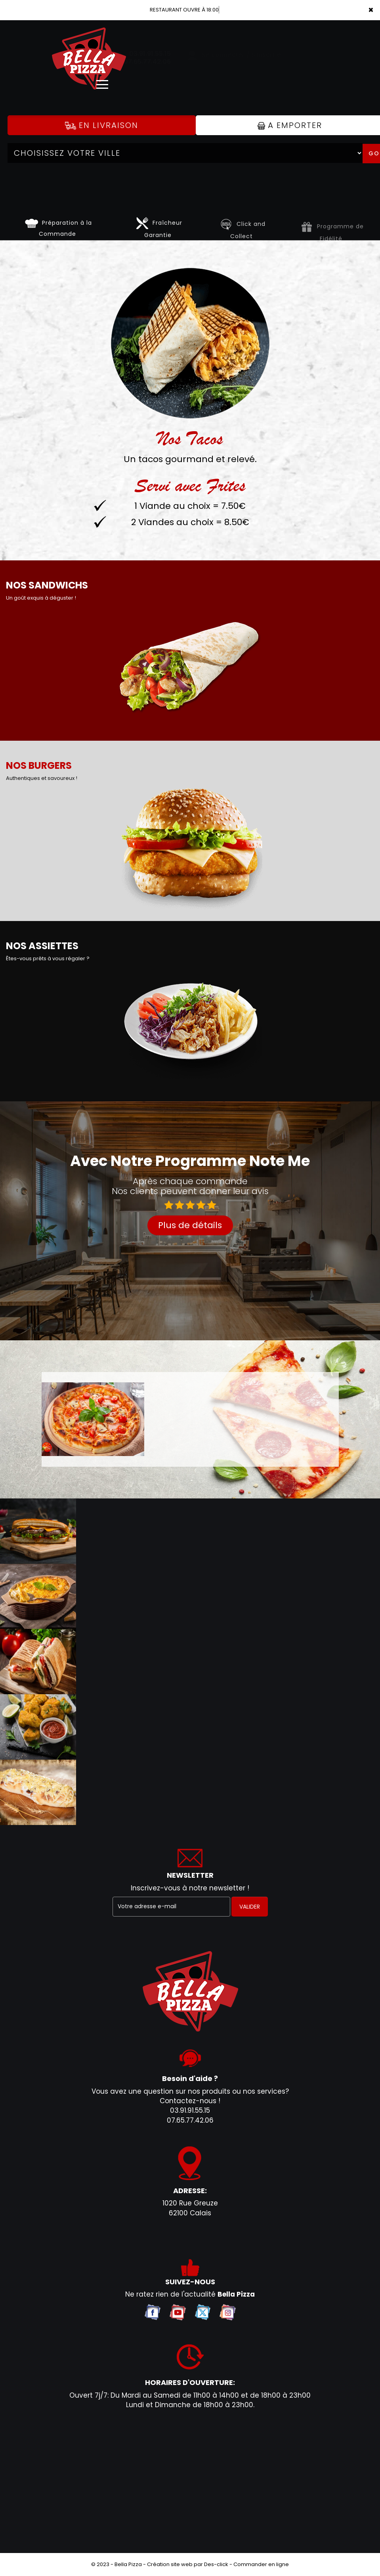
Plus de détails (190, 1225)
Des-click (216, 2564)
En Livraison (101, 125)
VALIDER (249, 1907)
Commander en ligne (261, 2564)
